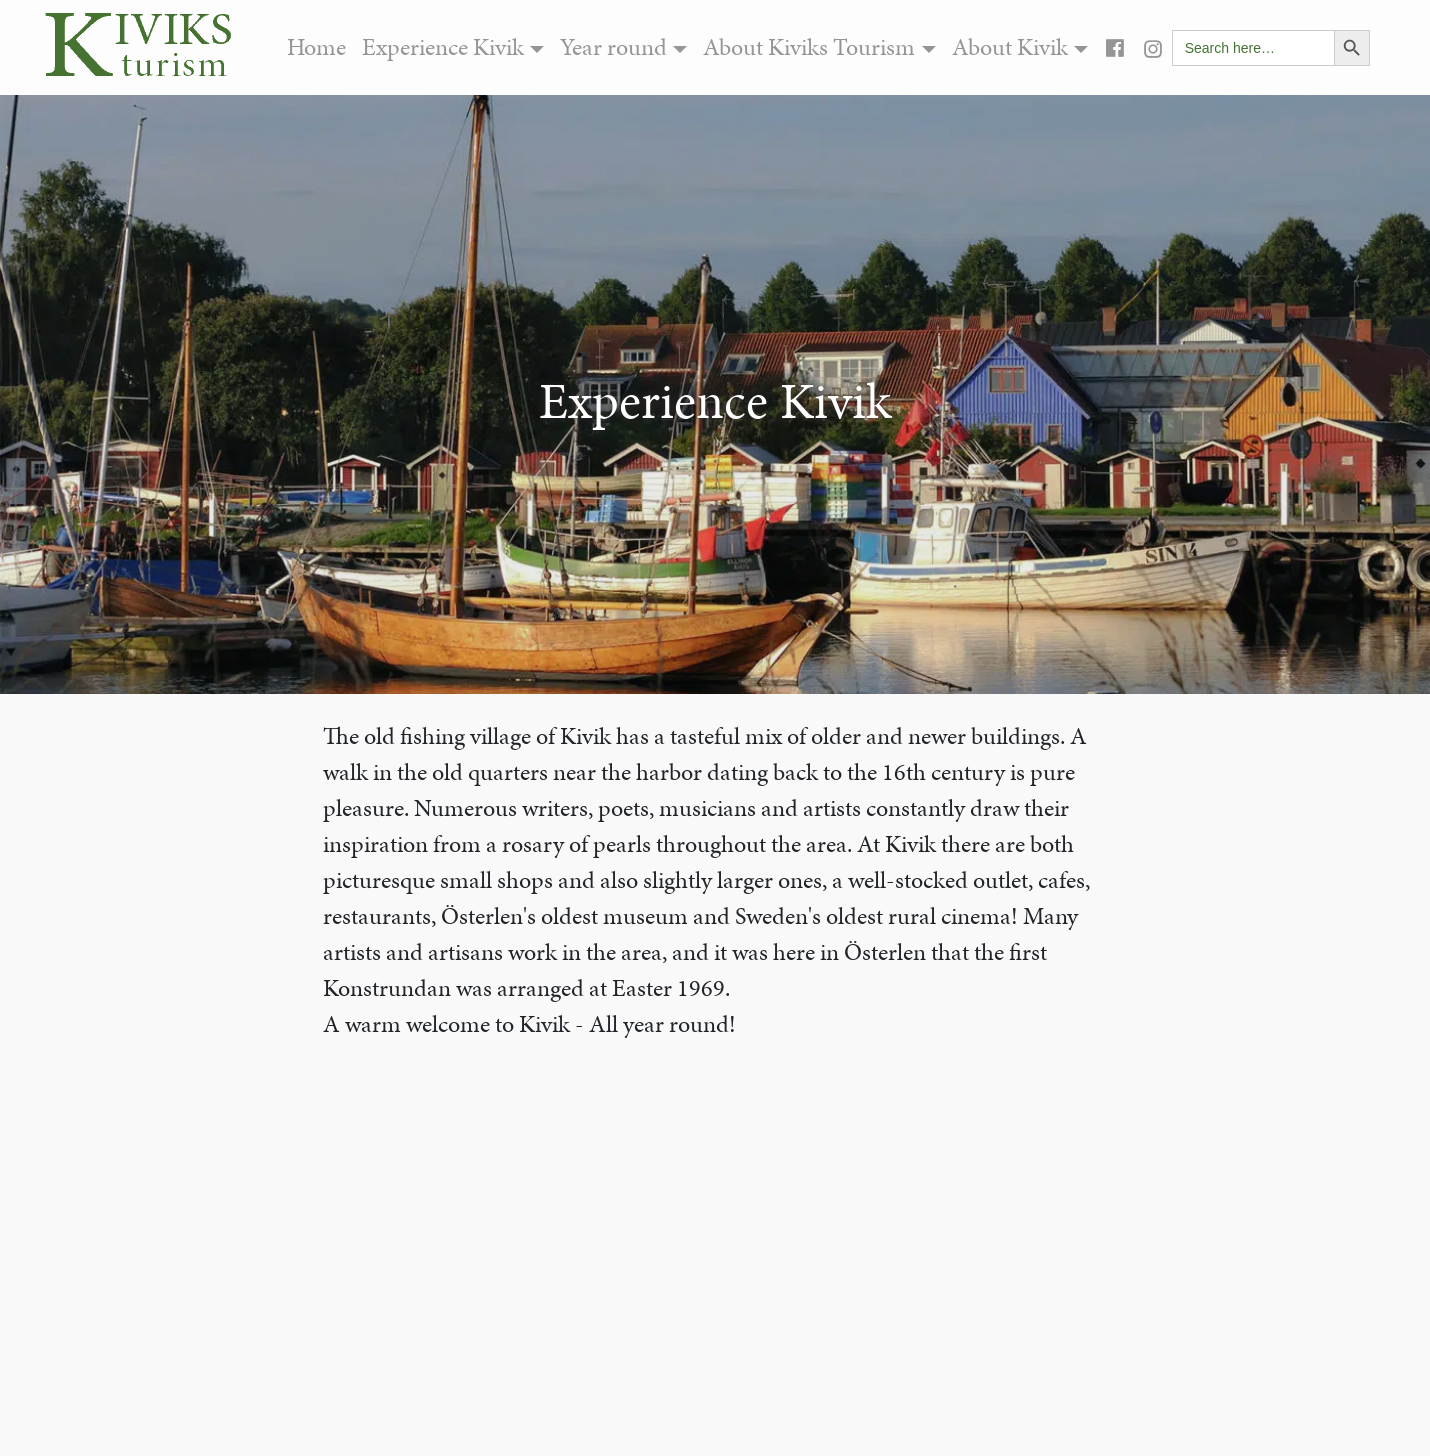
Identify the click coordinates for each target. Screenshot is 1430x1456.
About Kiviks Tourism (809, 47)
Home (316, 47)
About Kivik (1010, 47)
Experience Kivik (443, 47)
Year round (613, 47)
